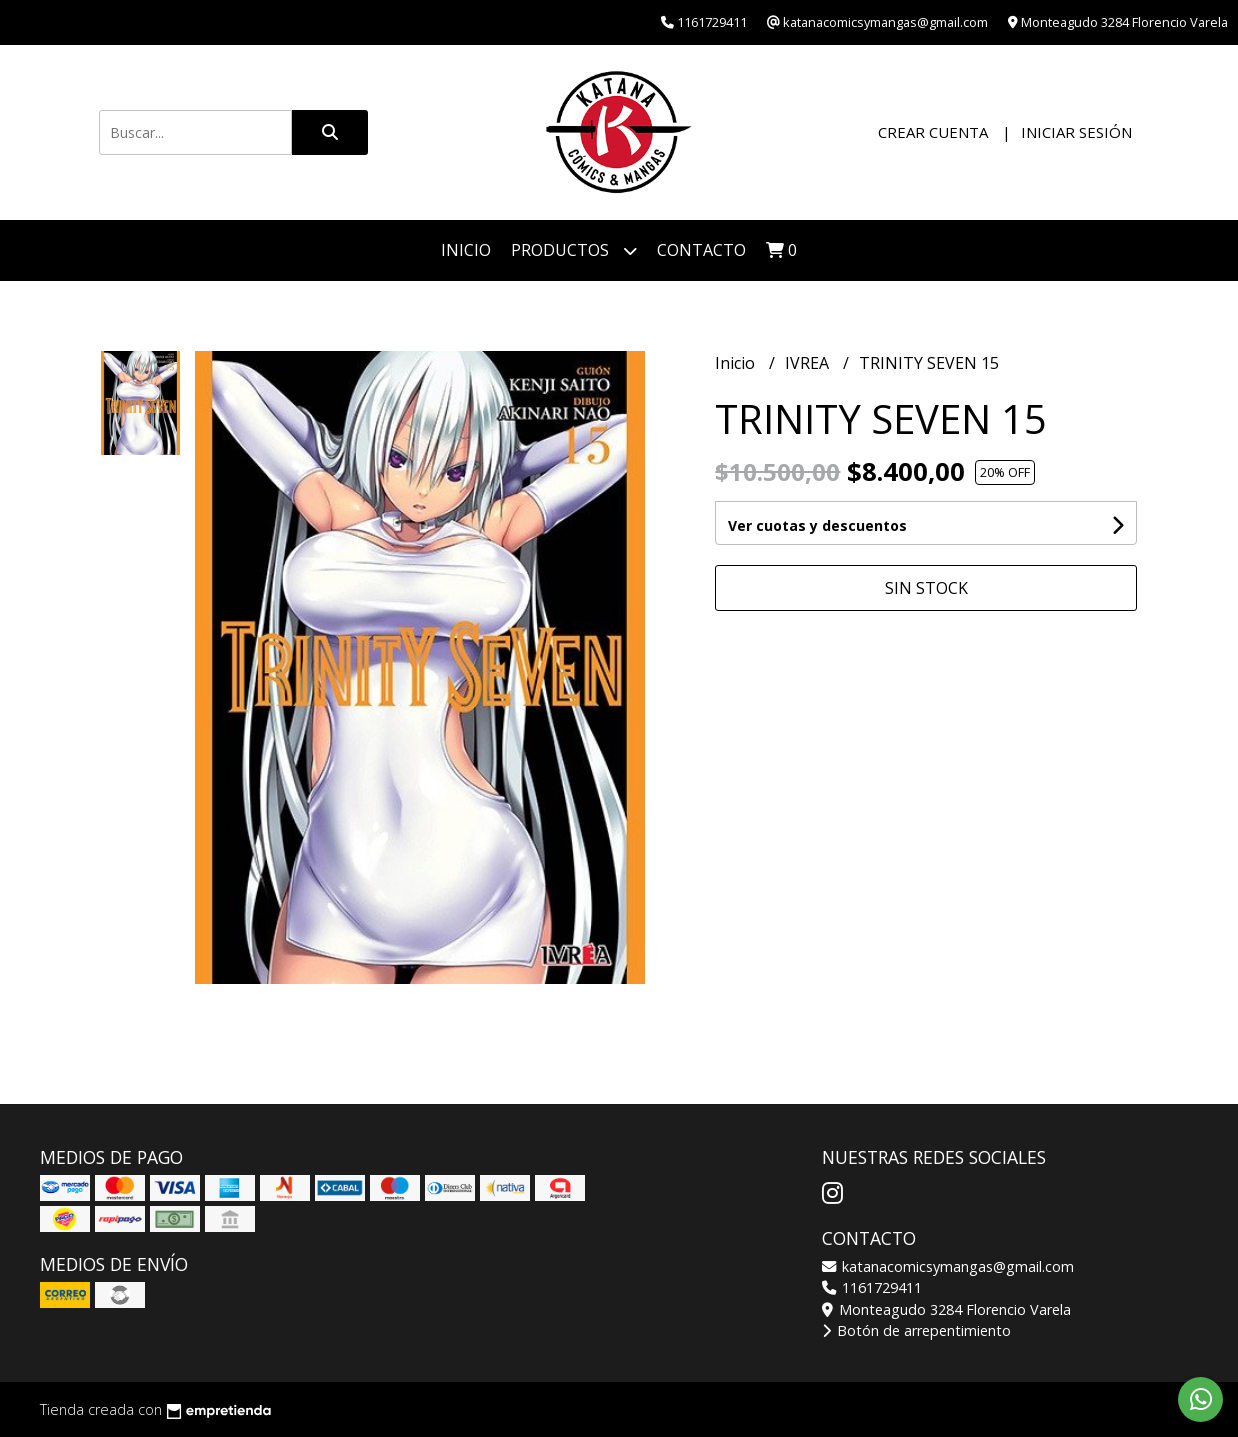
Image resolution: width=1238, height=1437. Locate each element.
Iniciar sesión (1076, 132)
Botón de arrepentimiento (916, 1330)
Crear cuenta (933, 132)
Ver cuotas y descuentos (817, 525)
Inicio (466, 250)
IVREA (809, 363)
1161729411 (872, 1287)
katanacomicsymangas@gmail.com (948, 1266)
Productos (574, 250)
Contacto (701, 250)
